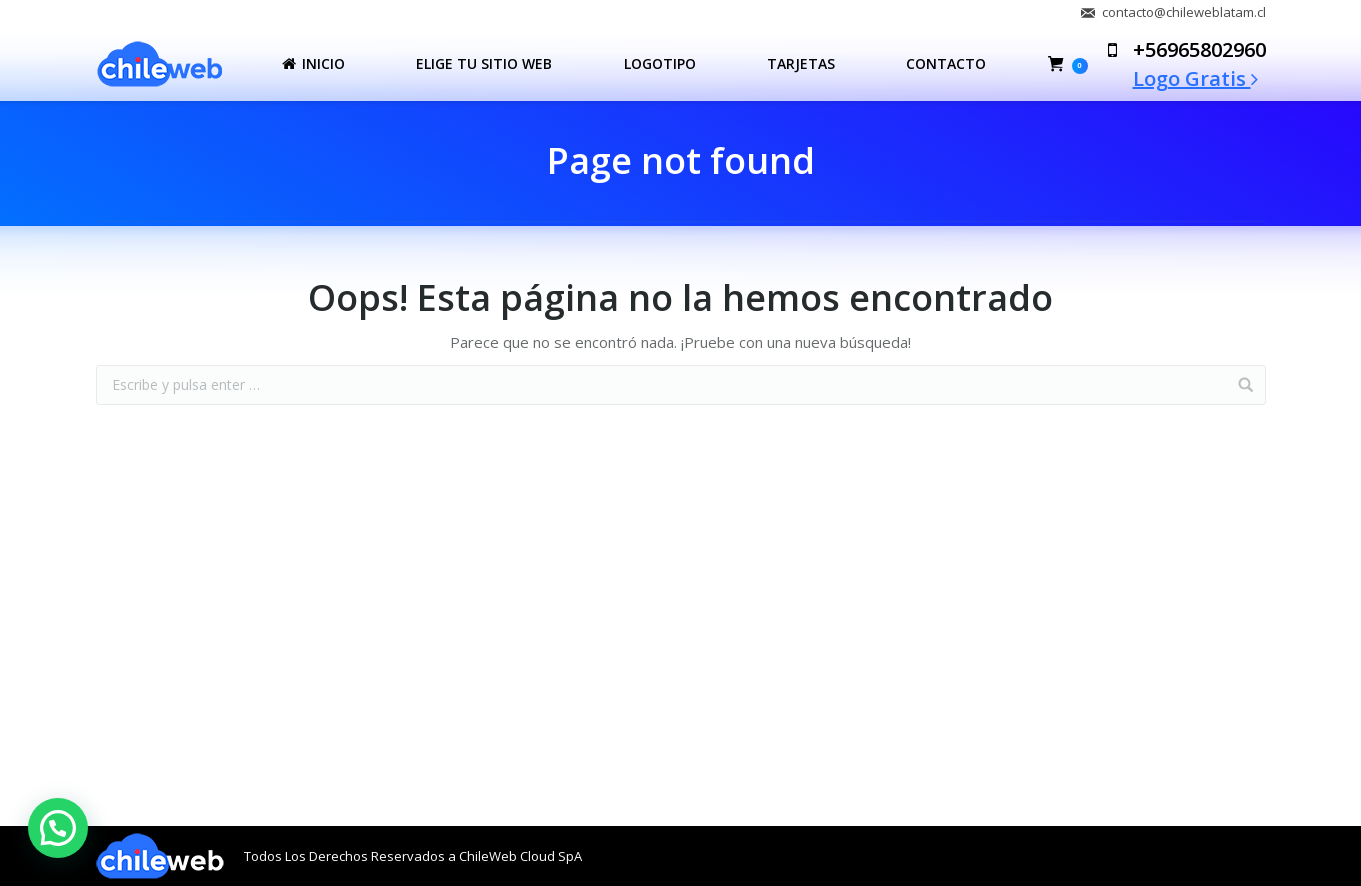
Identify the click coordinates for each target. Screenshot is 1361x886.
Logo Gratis (1195, 78)
